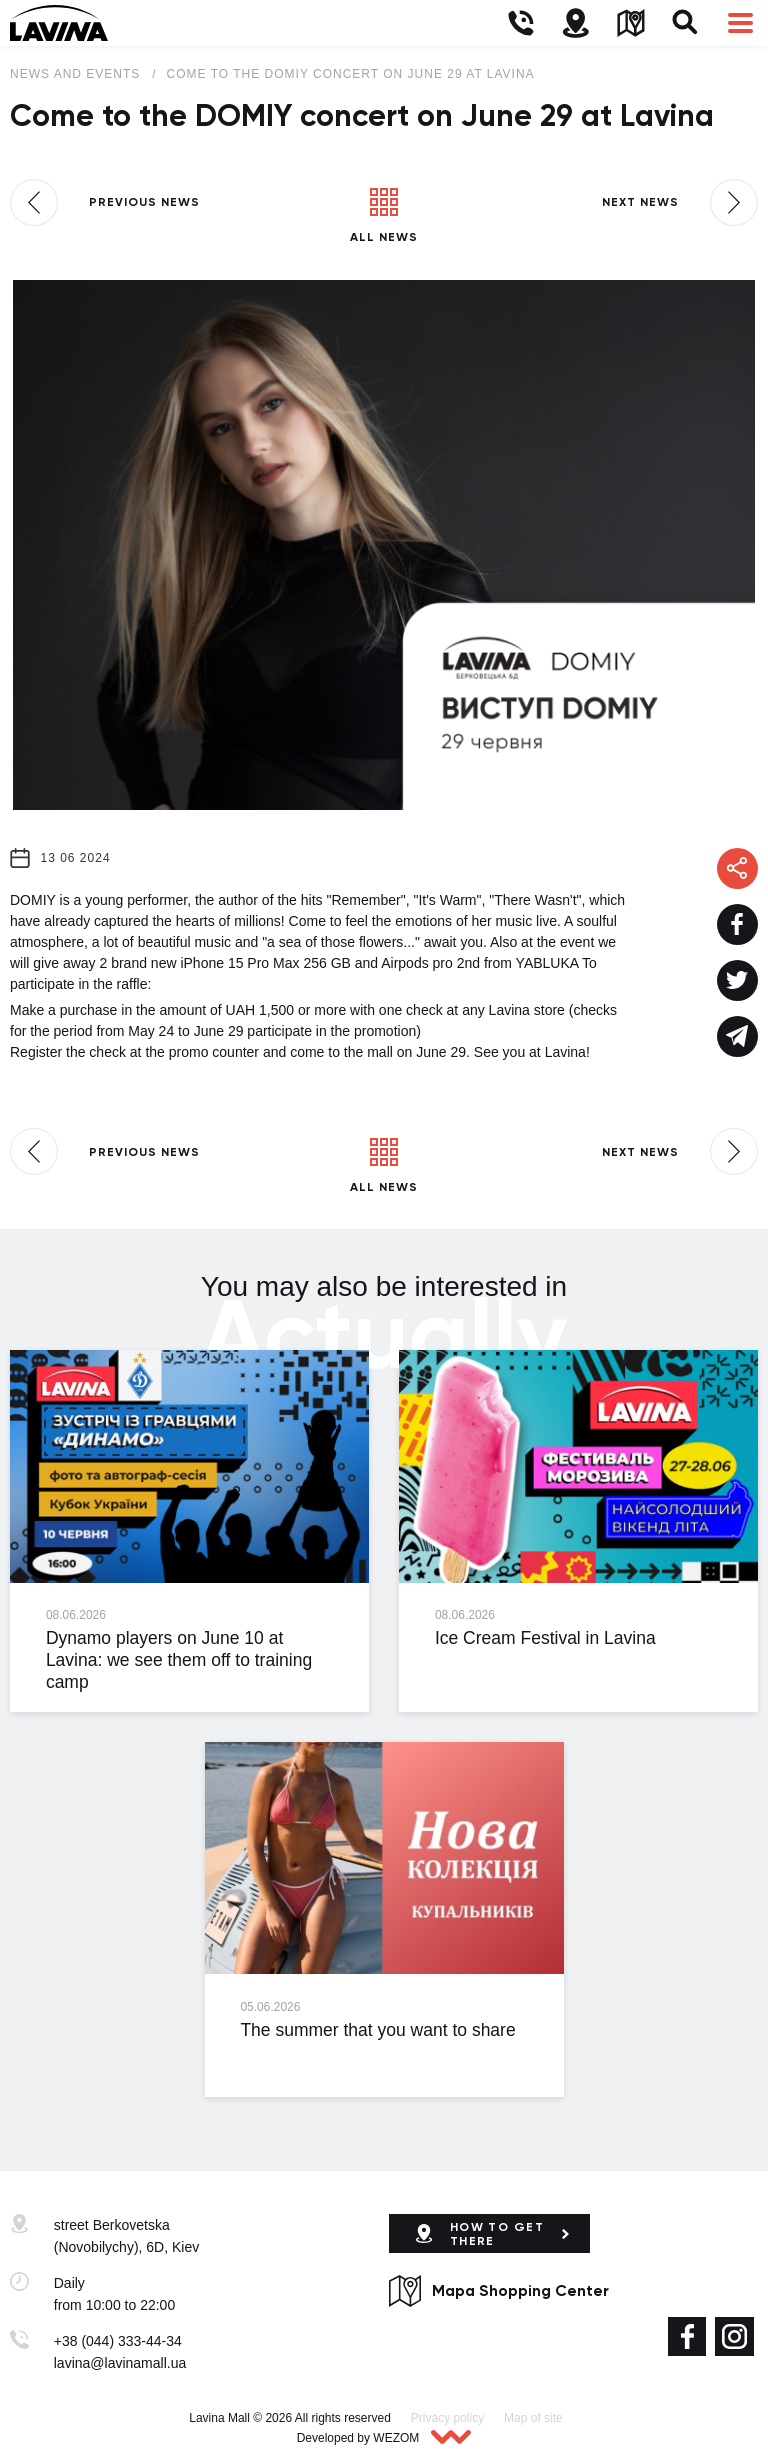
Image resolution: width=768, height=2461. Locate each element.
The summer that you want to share (377, 2030)
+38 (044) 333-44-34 (118, 2341)
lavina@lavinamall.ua (120, 2363)
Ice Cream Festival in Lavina (545, 1638)
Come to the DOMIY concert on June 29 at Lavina (351, 74)
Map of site (533, 2418)
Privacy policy (447, 2418)
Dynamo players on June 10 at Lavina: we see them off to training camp (179, 1660)
